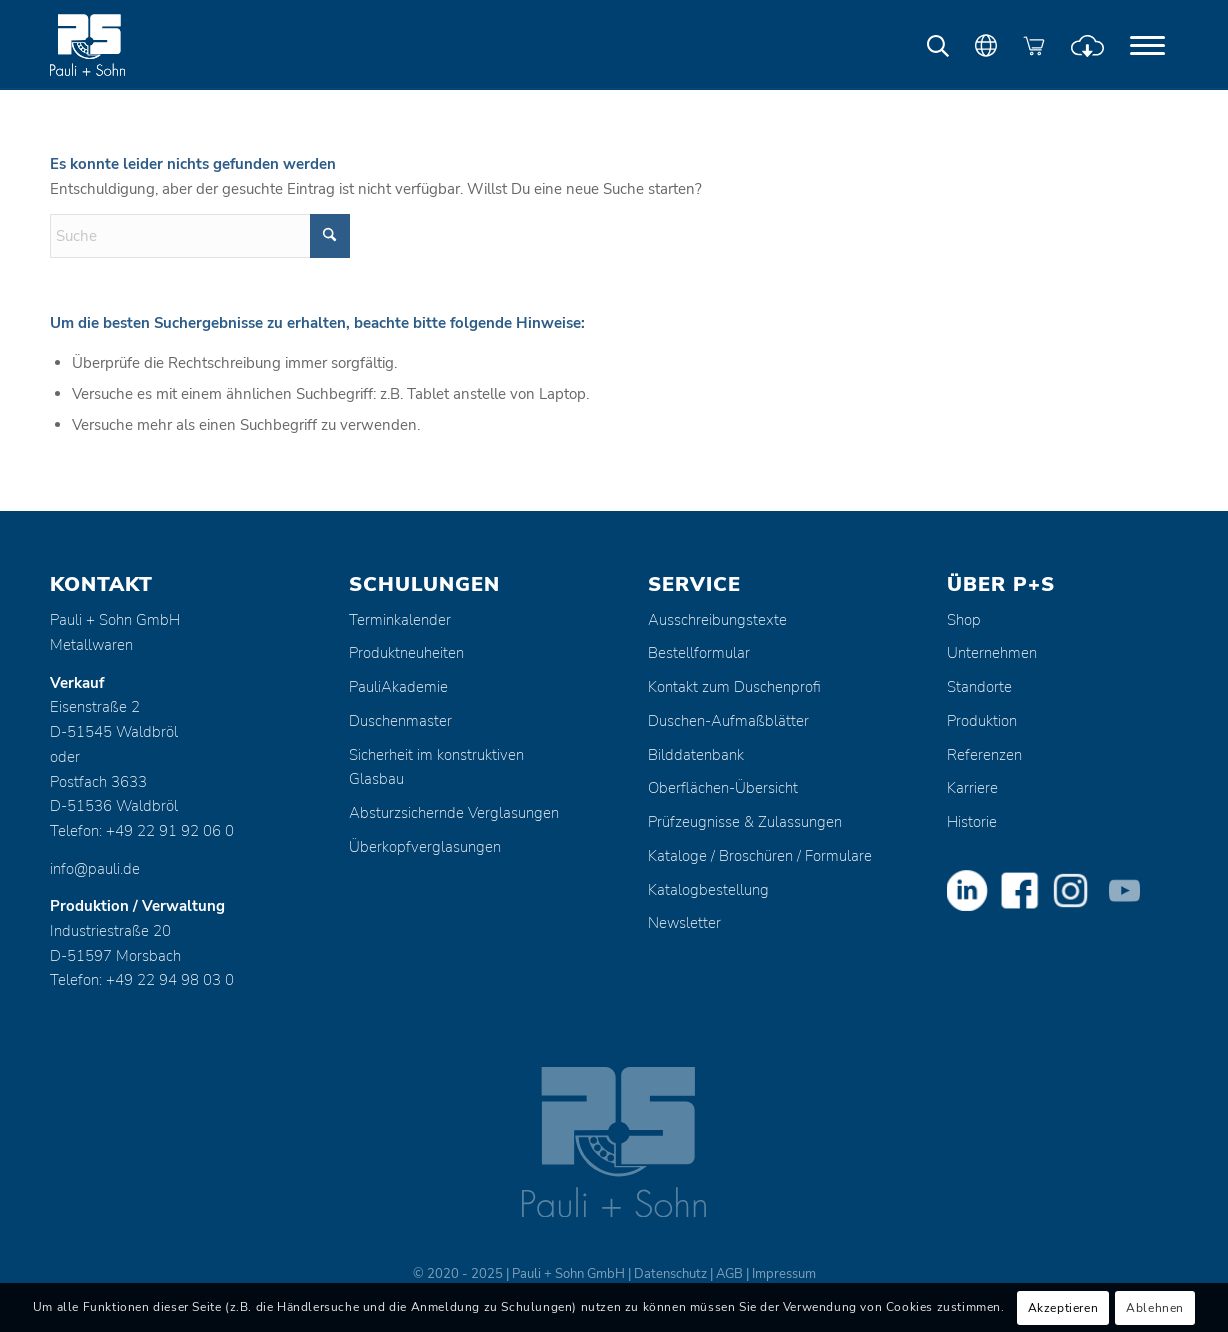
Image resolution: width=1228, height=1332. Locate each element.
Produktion (982, 721)
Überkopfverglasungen (425, 847)
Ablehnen (1155, 1308)
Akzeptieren (1063, 1308)
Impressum (784, 1274)
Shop (964, 620)
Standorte (979, 687)
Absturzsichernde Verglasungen (454, 813)
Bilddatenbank (696, 755)
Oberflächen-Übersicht (723, 788)
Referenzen (984, 755)
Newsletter (684, 923)
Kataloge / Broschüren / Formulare (760, 856)
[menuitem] (1147, 45)
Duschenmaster (400, 721)
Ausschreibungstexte (717, 620)
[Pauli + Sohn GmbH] (125, 45)
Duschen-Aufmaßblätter (728, 721)
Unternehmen (992, 653)
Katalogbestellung (708, 890)
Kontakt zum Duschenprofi (734, 687)
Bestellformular (699, 653)
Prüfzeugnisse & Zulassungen (745, 822)
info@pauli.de (95, 869)
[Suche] (200, 236)
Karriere (972, 788)
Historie (972, 822)
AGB (729, 1274)
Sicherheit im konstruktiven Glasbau (436, 767)
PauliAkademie (398, 687)
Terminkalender (400, 620)
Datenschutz (670, 1274)
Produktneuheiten (406, 653)
